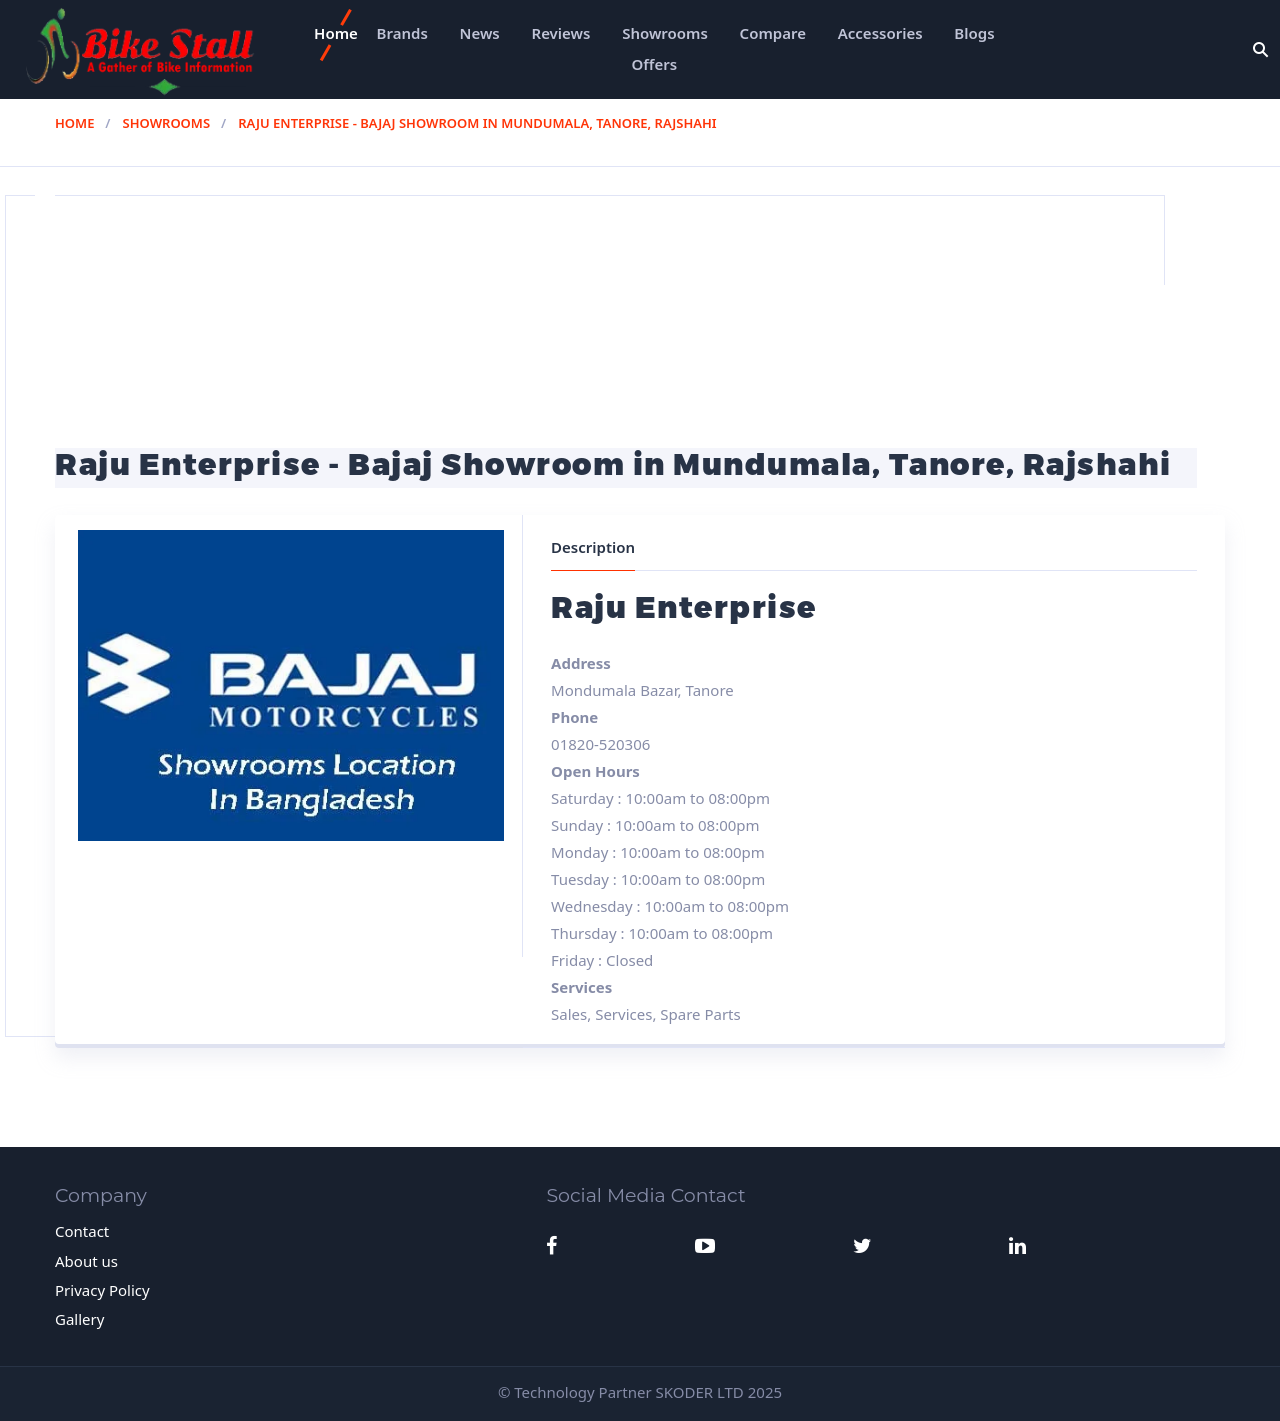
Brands (402, 33)
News (480, 33)
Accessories (880, 33)
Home (336, 33)
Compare (773, 33)
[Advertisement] (640, 307)
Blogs (974, 33)
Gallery (79, 1319)
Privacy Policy (102, 1290)
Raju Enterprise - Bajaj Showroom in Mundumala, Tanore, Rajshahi (477, 123)
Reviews (561, 33)
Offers (655, 64)
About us (86, 1261)
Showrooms (665, 33)
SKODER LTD (700, 1392)
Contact (82, 1231)
